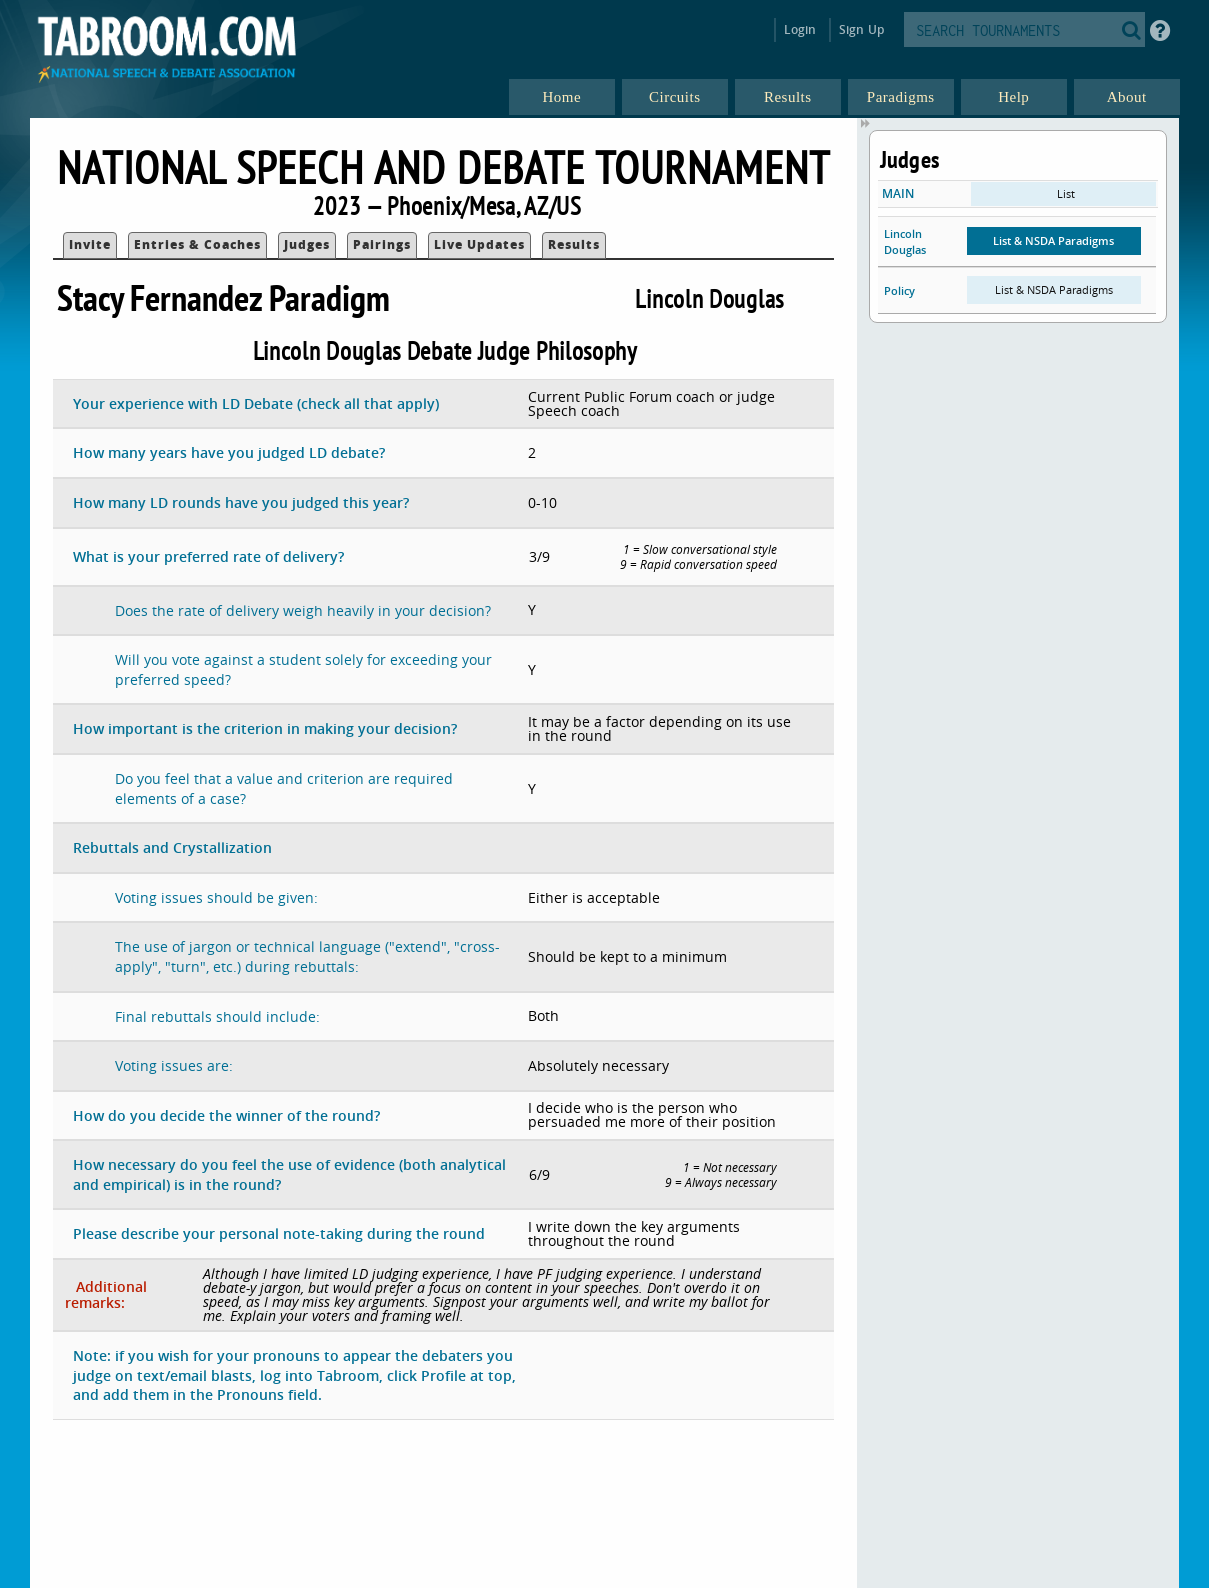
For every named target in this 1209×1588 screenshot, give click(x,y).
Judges (307, 244)
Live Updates (479, 244)
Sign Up (861, 29)
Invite (90, 244)
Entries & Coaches (197, 244)
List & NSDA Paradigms (1053, 240)
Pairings (382, 244)
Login (800, 29)
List (1066, 193)
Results (574, 244)
